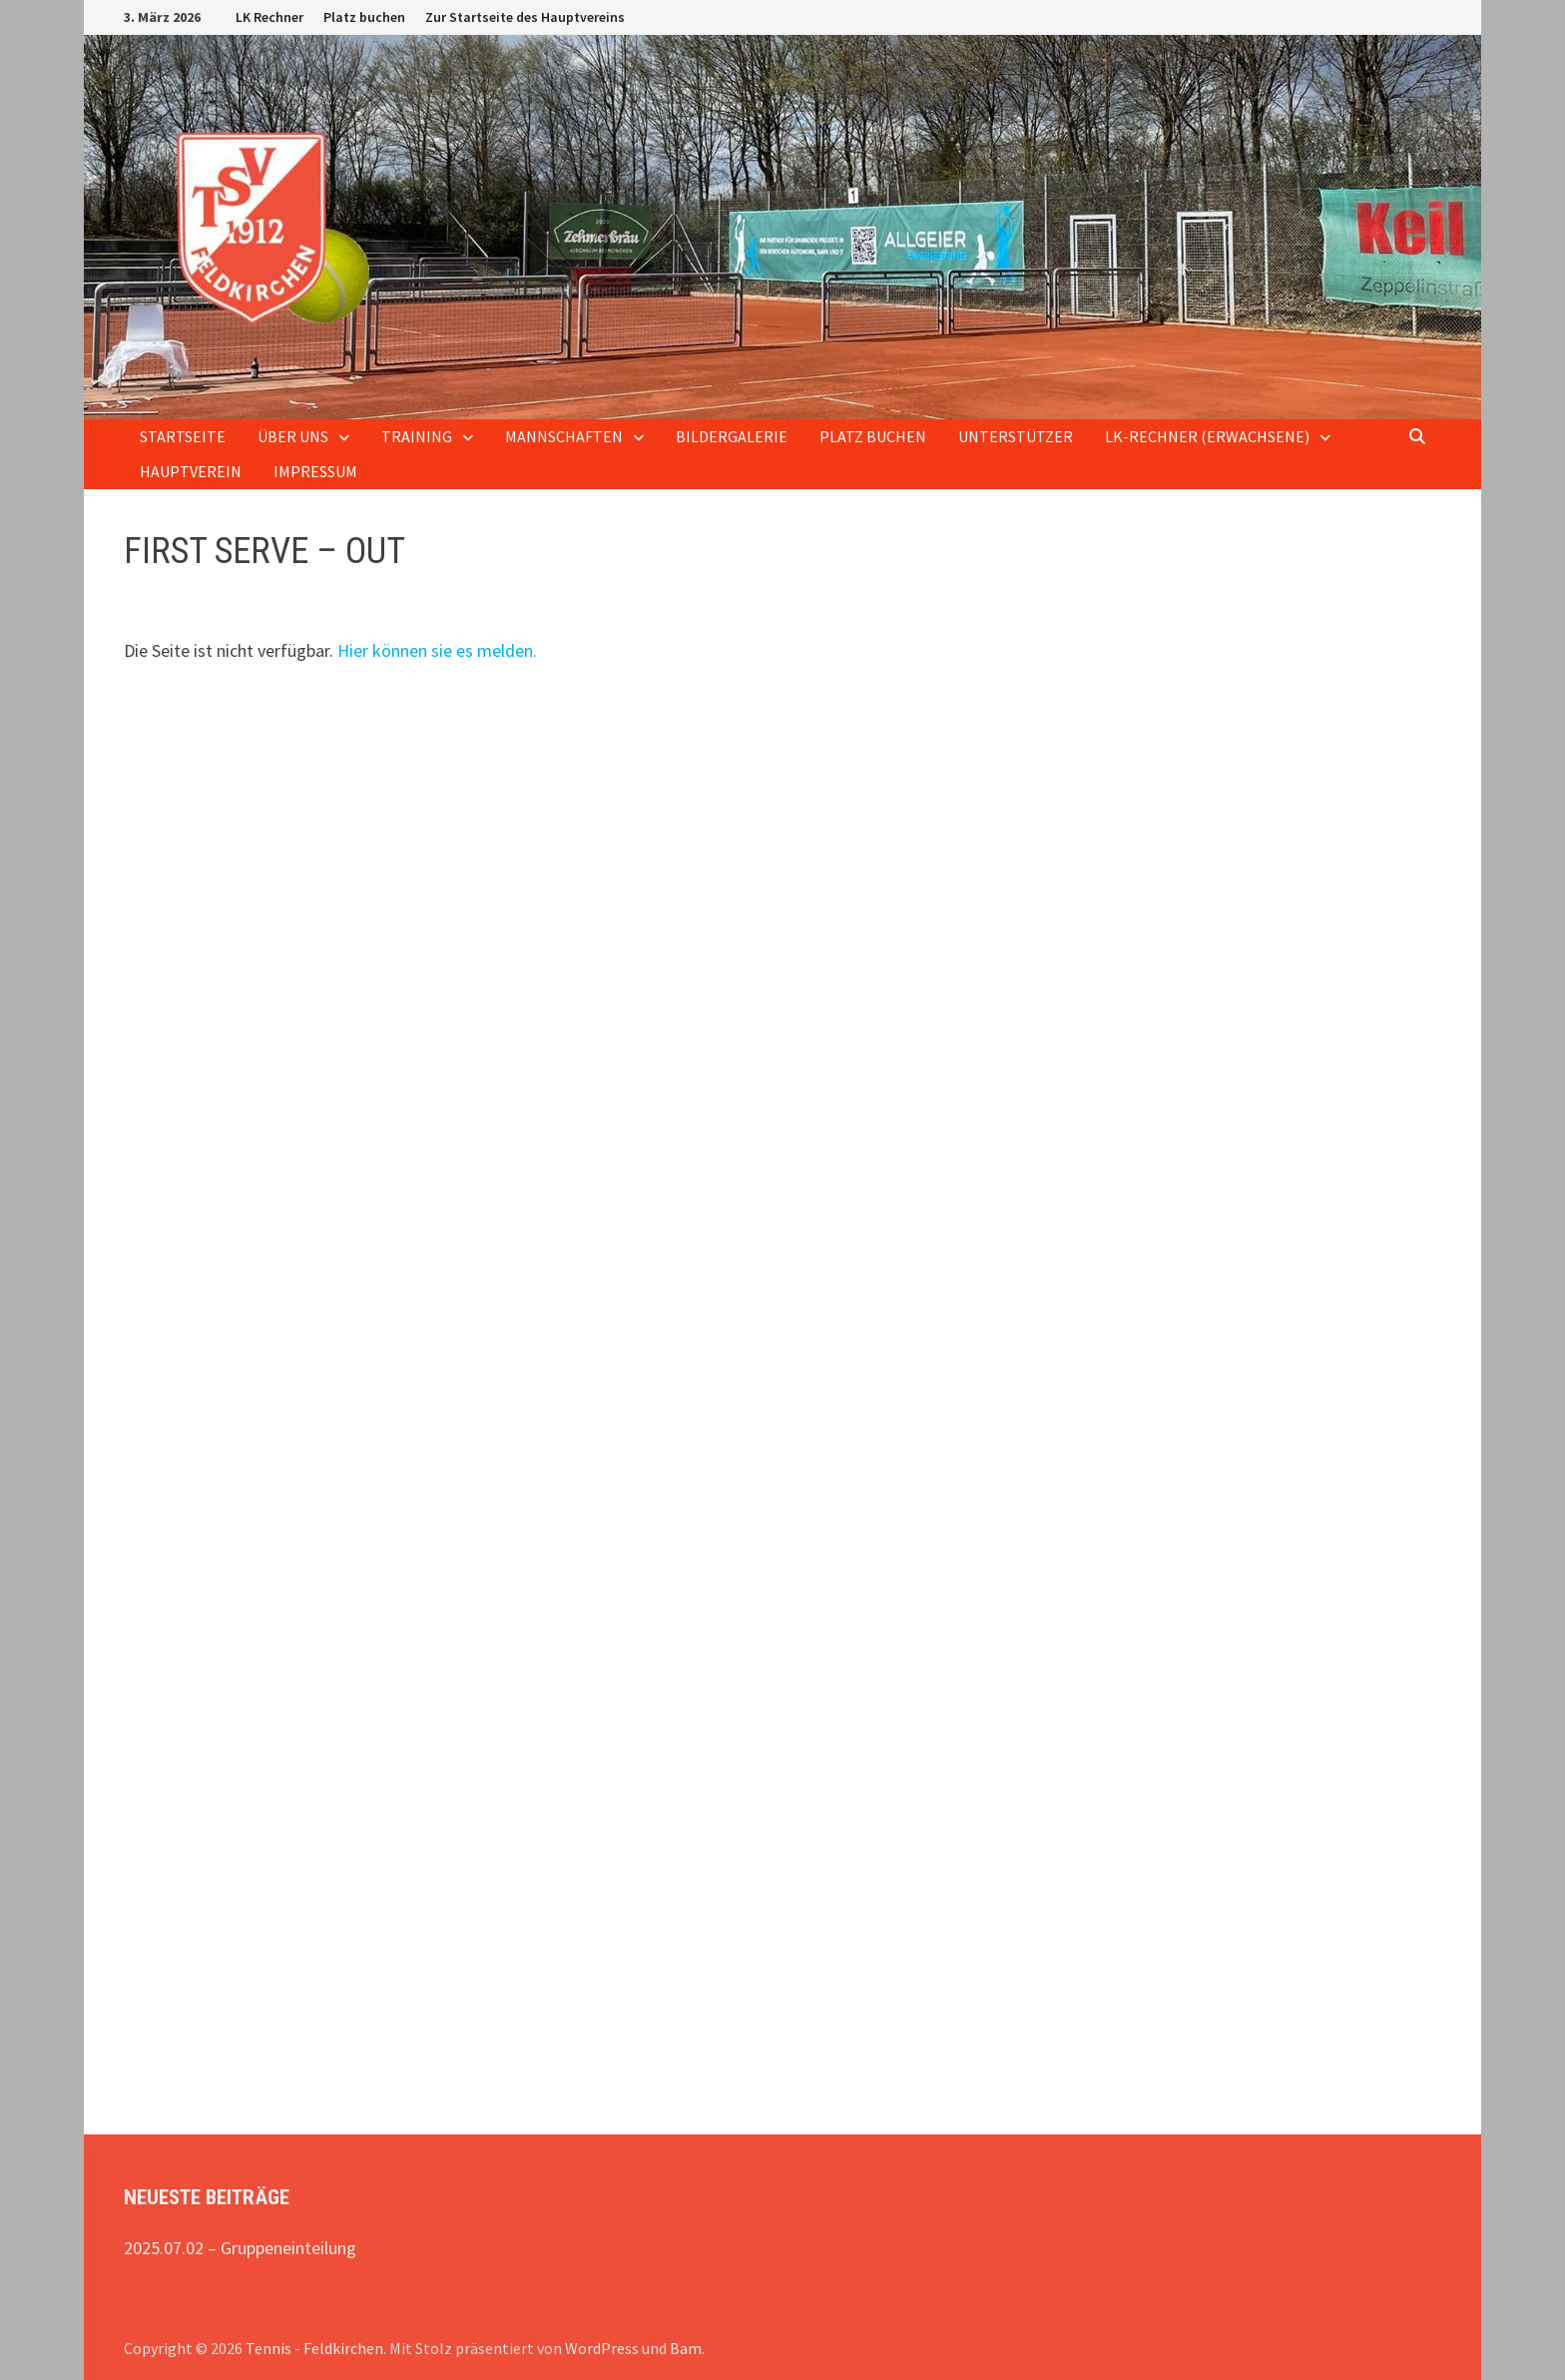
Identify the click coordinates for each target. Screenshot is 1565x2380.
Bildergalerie (731, 436)
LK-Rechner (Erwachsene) (1207, 436)
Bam (686, 2348)
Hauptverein (191, 471)
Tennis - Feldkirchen (314, 2348)
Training (416, 436)
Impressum (315, 471)
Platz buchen (364, 17)
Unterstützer (1015, 436)
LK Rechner (269, 17)
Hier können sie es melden (435, 650)
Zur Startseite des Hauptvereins (525, 17)
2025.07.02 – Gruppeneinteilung (240, 2247)
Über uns (293, 436)
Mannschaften (564, 436)
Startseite (183, 436)
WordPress (602, 2348)
